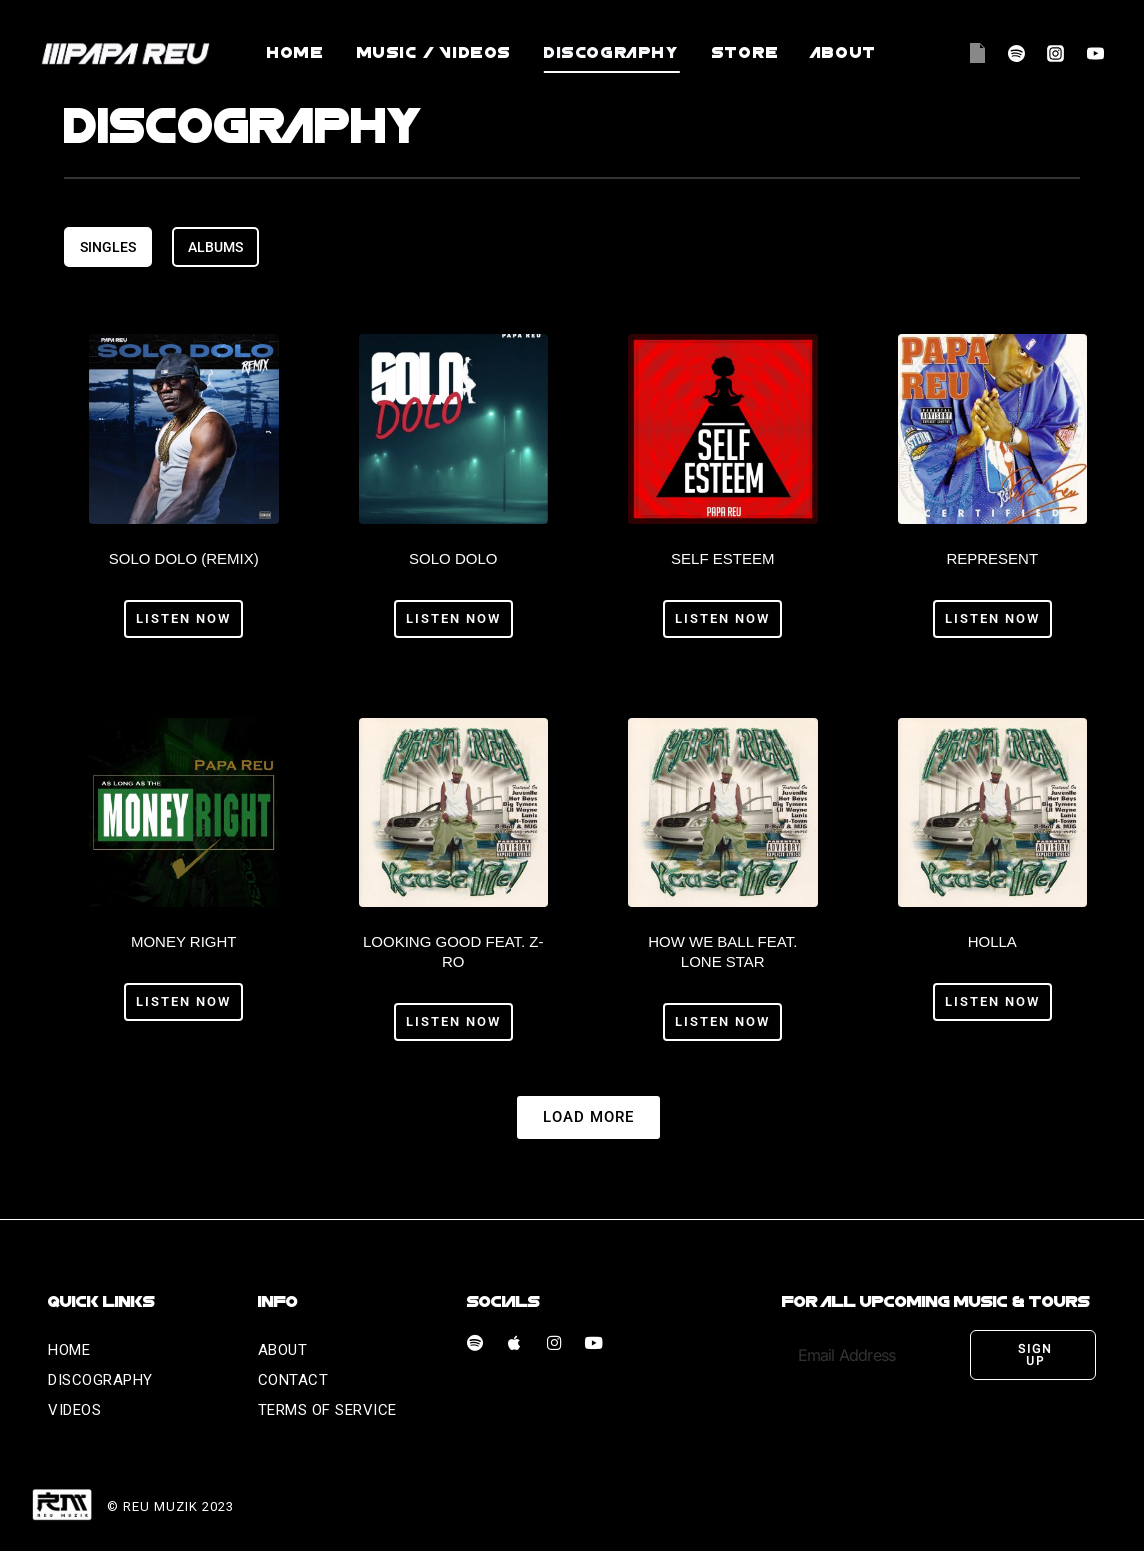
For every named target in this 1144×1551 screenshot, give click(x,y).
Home (295, 53)
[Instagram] (1056, 53)
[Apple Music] (978, 53)
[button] (588, 1115)
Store (746, 53)
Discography (612, 53)
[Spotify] (1017, 53)
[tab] (108, 247)
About (844, 53)
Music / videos (434, 53)
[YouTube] (1095, 53)
